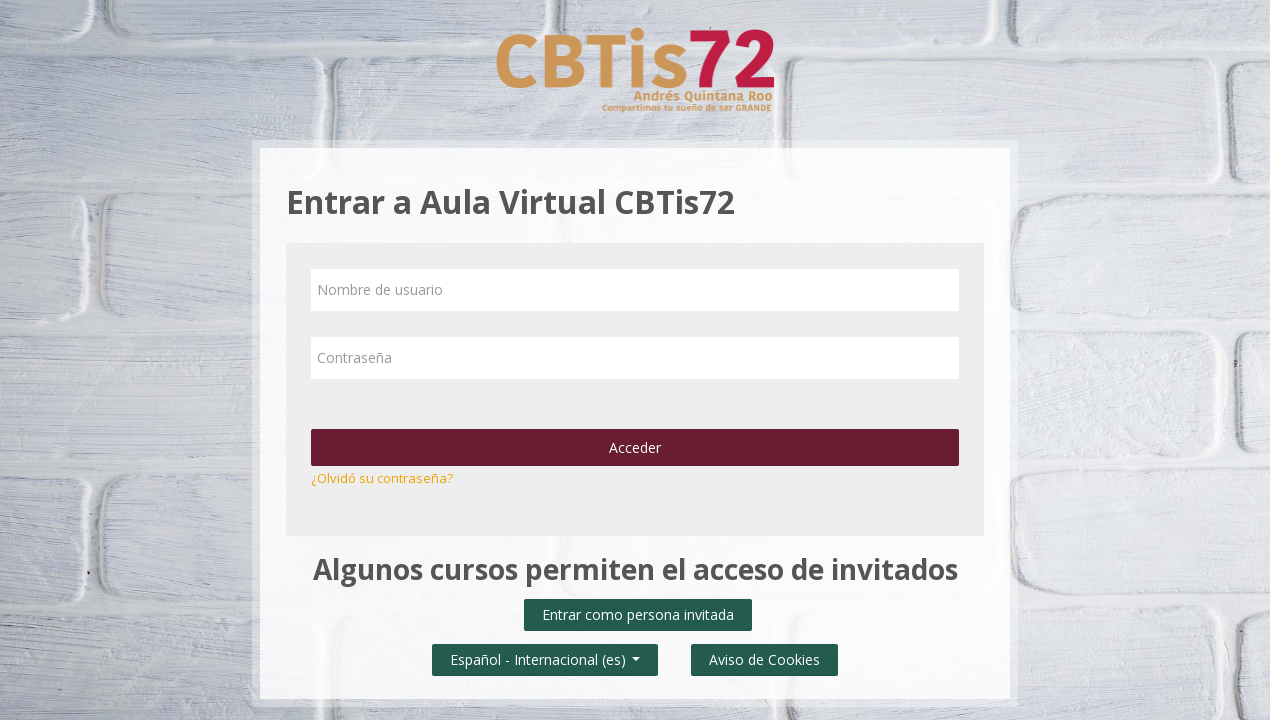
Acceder (635, 447)
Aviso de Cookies (764, 659)
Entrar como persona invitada (638, 614)
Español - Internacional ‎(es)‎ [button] (545, 655)
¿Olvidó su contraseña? (382, 478)
